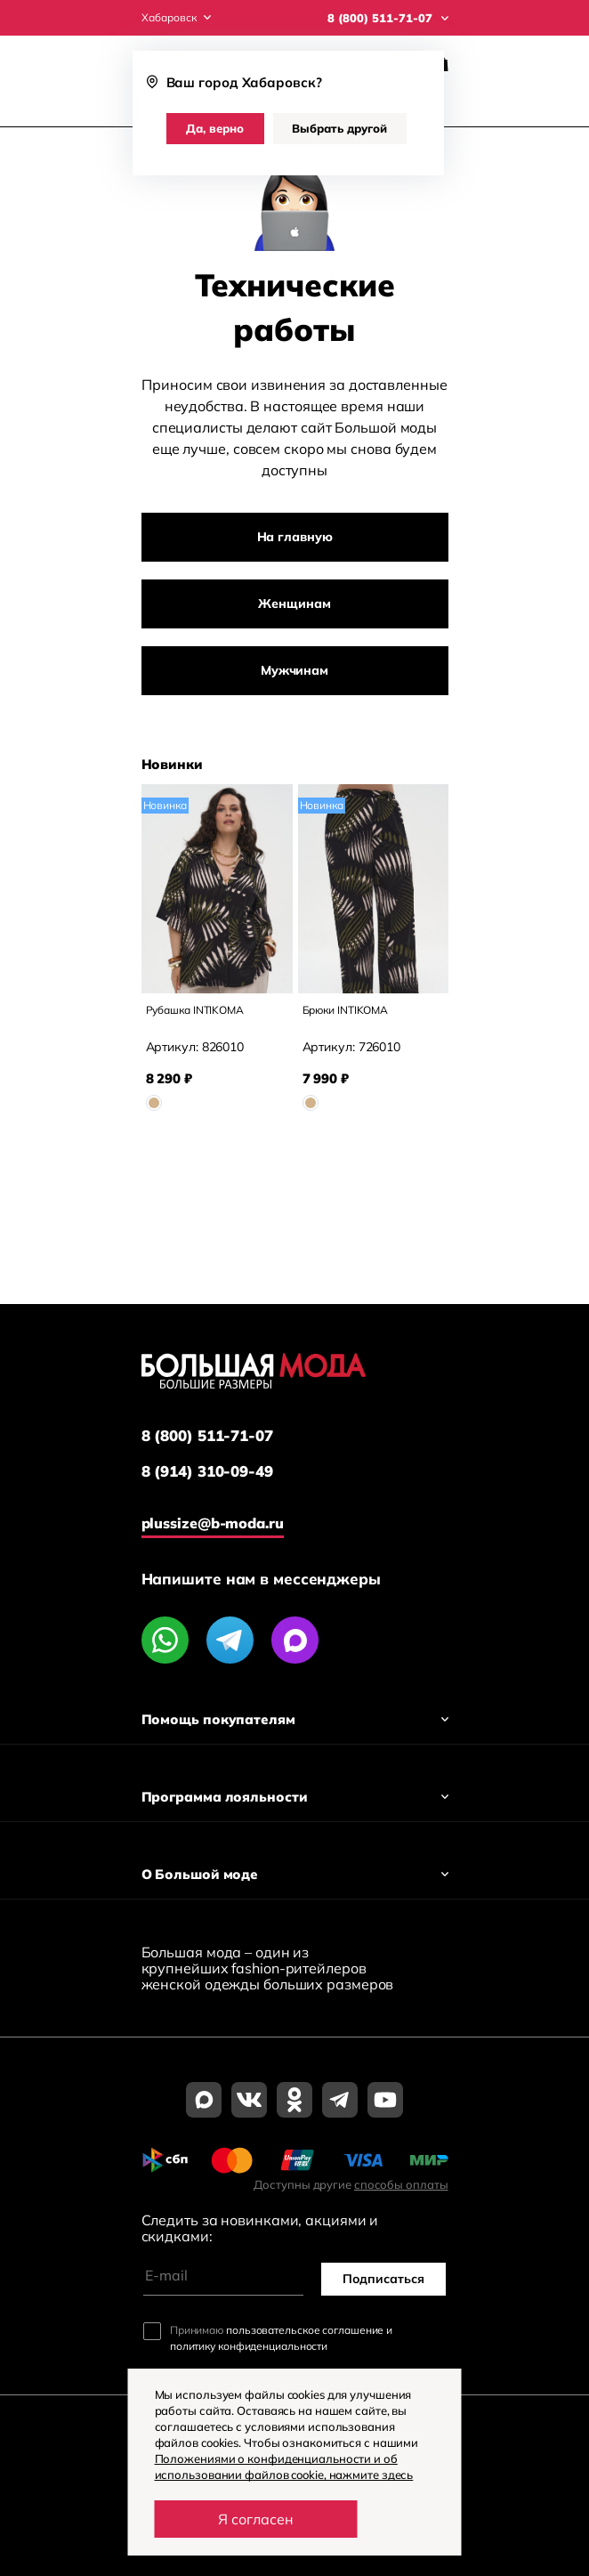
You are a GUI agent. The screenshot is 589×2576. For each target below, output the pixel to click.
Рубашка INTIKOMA (195, 1010)
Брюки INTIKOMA (346, 1010)
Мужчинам (294, 670)
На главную (295, 537)
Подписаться (383, 2279)
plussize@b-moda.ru (212, 1523)
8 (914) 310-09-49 (207, 1471)
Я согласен (256, 2519)
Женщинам (294, 603)
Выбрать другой (339, 128)
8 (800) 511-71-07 (207, 1436)
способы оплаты (401, 2184)
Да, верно (215, 128)
